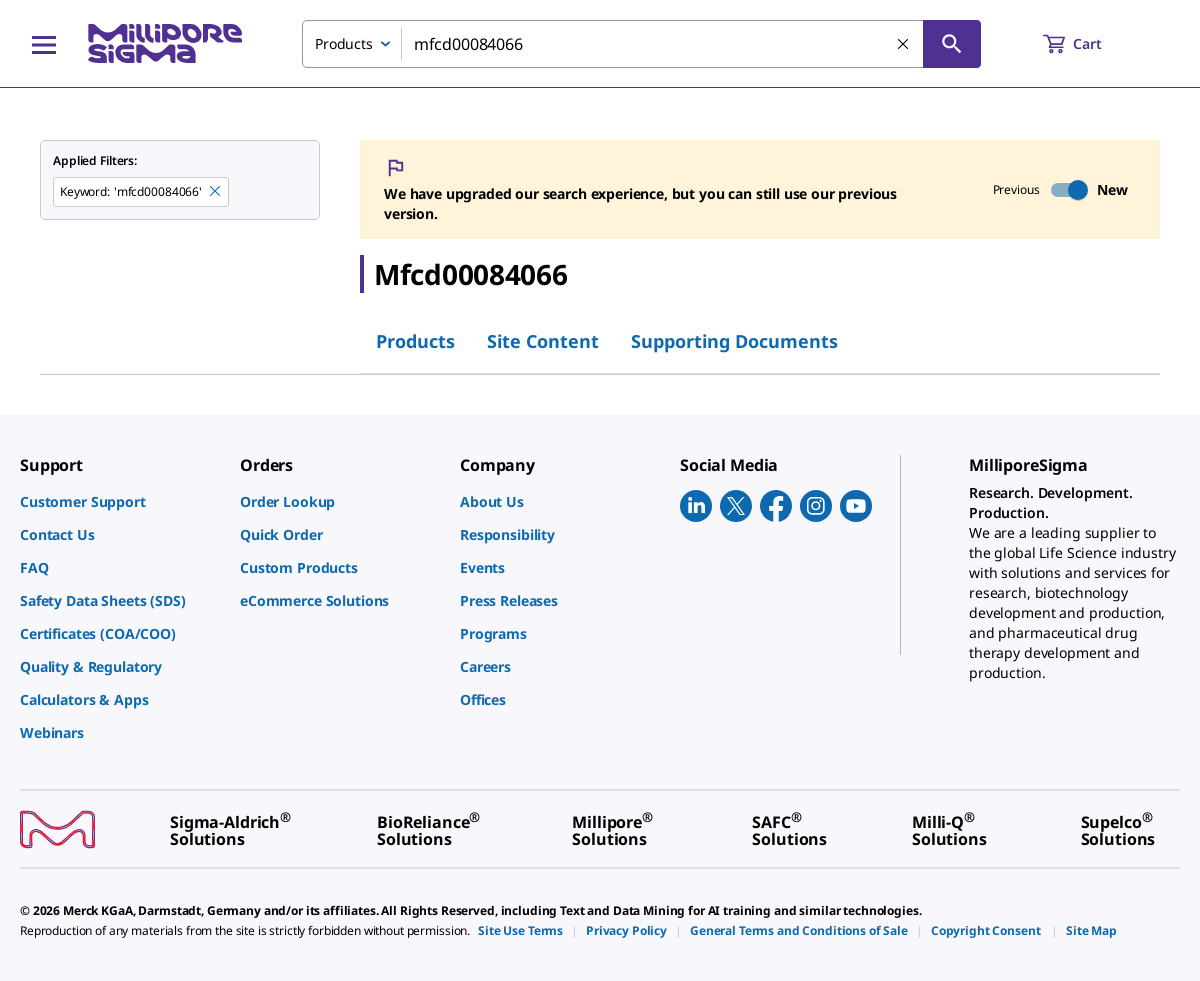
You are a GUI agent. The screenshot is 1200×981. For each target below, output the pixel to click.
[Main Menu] (44, 44)
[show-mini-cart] (1090, 44)
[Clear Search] (904, 45)
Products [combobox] (344, 43)
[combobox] (641, 44)
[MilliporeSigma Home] (165, 43)
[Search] (952, 44)
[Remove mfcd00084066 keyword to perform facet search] (216, 192)
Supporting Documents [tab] (734, 341)
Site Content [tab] (543, 341)
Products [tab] (415, 341)
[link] (120, 501)
